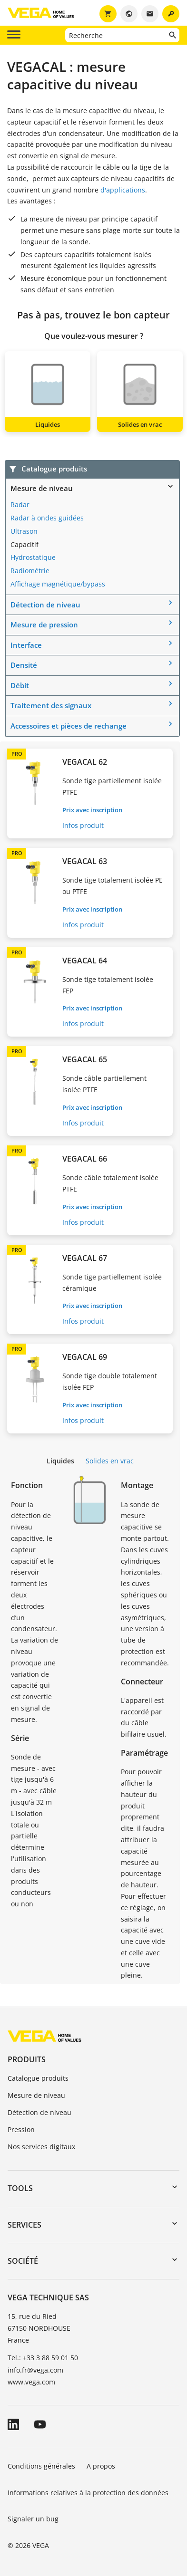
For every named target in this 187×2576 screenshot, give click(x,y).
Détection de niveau (45, 604)
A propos (101, 2465)
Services (24, 2225)
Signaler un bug (33, 2518)
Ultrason (24, 531)
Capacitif (24, 544)
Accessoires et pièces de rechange (68, 726)
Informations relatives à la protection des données (88, 2492)
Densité (23, 665)
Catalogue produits (38, 2078)
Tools (20, 2188)
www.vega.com (31, 2381)
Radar (20, 504)
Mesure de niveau (41, 488)
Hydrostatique (33, 557)
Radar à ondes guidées (47, 517)
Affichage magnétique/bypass (57, 583)
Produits (27, 2059)
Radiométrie (29, 570)
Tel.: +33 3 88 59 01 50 (43, 2357)
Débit (19, 685)
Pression (21, 2129)
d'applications (122, 189)
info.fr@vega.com (35, 2369)
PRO (16, 753)
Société (23, 2261)
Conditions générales (41, 2465)
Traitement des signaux (50, 705)
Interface (26, 645)
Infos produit (83, 825)
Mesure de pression (44, 624)
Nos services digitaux (41, 2146)
